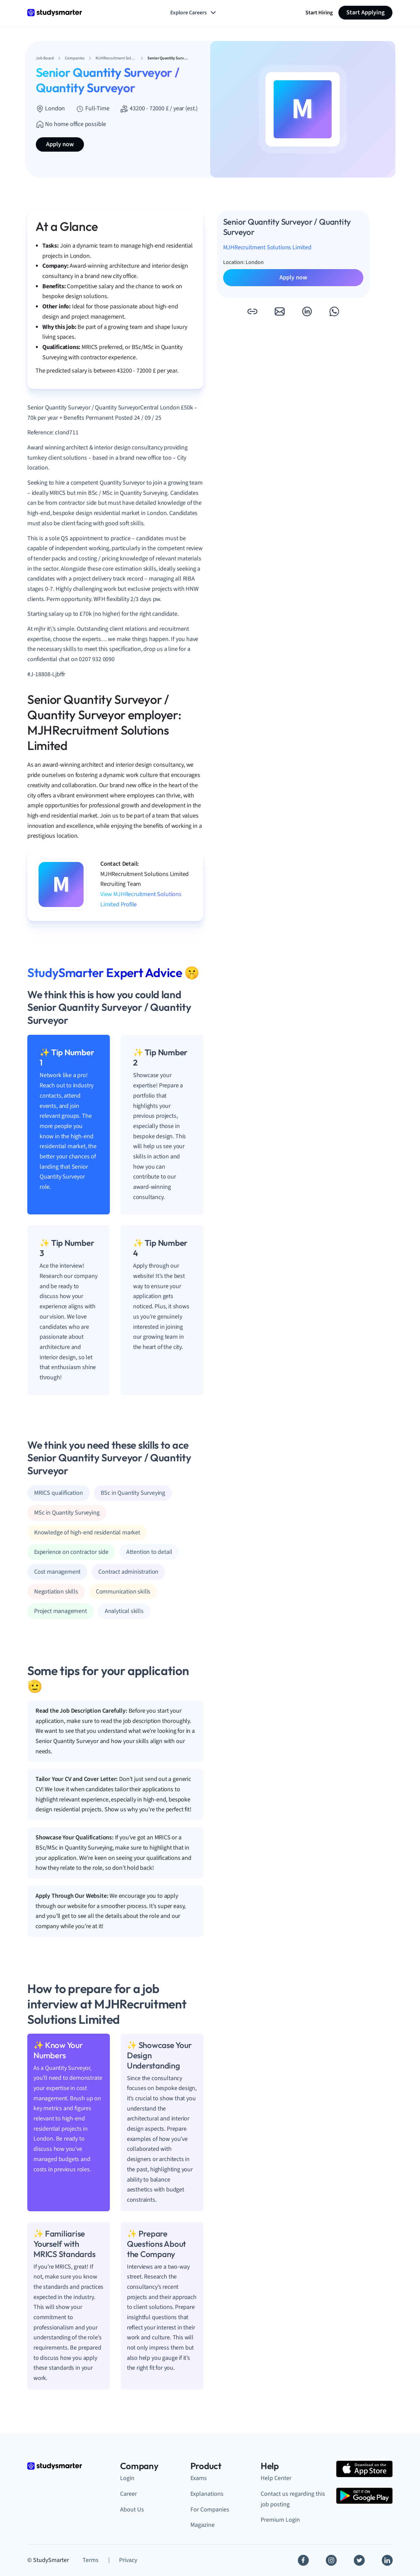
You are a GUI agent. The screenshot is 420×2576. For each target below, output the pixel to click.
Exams (198, 2478)
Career (128, 2494)
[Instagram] (331, 2560)
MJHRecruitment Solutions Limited (267, 247)
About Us (132, 2509)
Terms (91, 2560)
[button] (252, 311)
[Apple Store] (364, 2469)
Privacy (128, 2560)
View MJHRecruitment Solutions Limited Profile (141, 899)
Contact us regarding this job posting (293, 2499)
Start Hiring (319, 12)
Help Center (276, 2478)
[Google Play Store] (364, 2496)
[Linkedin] (387, 2560)
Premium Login (280, 2520)
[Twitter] (359, 2560)
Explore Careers (193, 13)
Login (127, 2478)
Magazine (202, 2525)
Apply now (60, 144)
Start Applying (365, 12)
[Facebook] (303, 2560)
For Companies (209, 2509)
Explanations (206, 2494)
